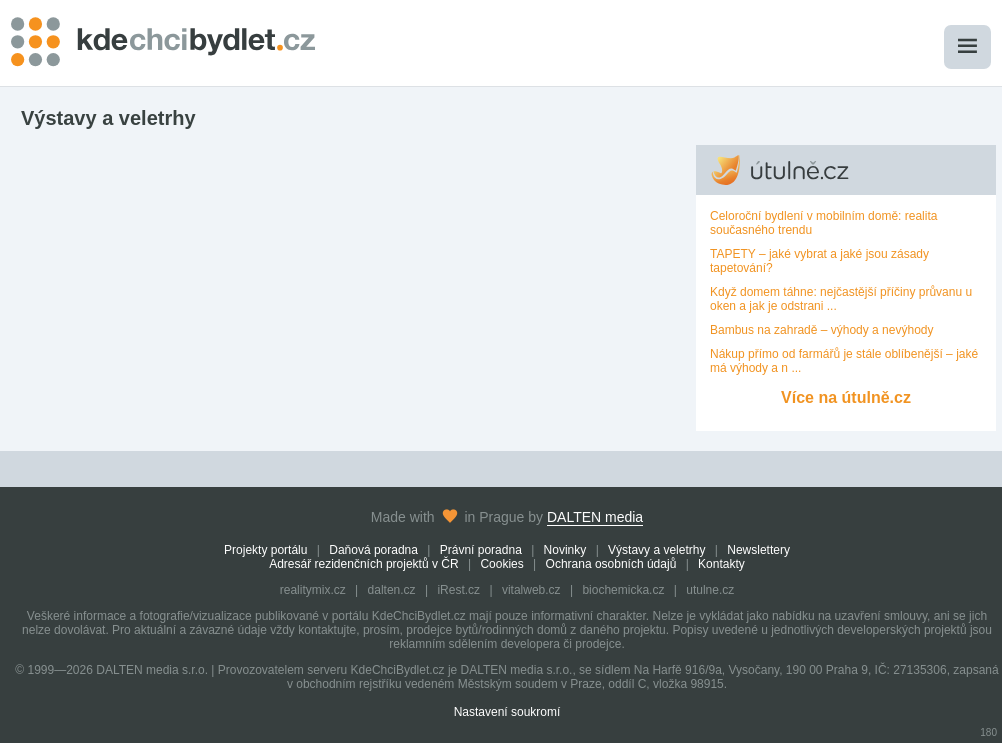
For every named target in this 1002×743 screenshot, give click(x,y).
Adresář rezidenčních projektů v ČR (363, 564)
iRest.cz (458, 590)
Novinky (565, 550)
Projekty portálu (265, 550)
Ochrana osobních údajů (611, 564)
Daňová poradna (373, 550)
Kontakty (721, 564)
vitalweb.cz (531, 590)
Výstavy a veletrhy (656, 550)
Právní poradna (481, 550)
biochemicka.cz (623, 590)
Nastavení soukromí (507, 712)
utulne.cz (710, 590)
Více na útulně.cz (846, 397)
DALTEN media (595, 517)
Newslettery (758, 550)
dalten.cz (392, 590)
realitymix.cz (313, 590)
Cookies (501, 564)
